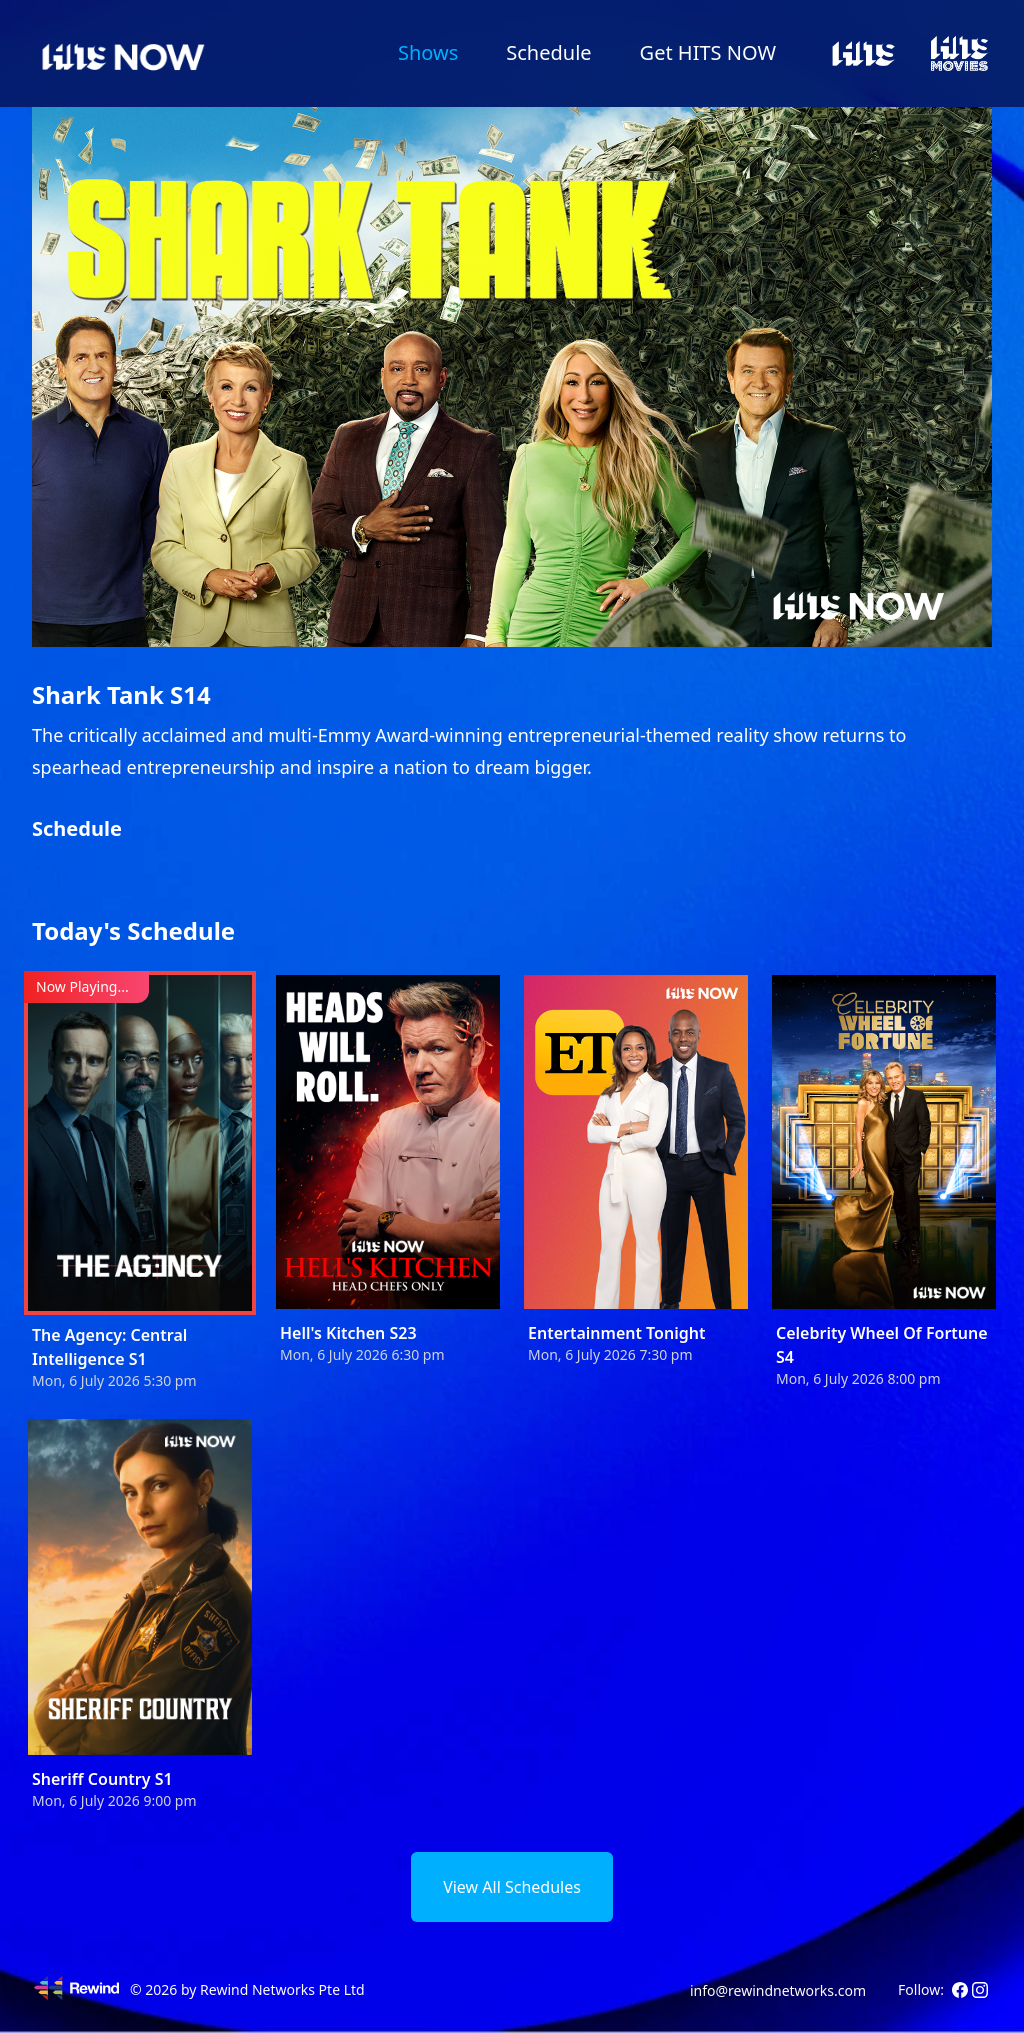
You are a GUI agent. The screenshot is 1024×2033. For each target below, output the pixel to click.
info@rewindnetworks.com (778, 1990)
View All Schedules (512, 1887)
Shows (428, 52)
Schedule (548, 52)
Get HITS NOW (708, 52)
